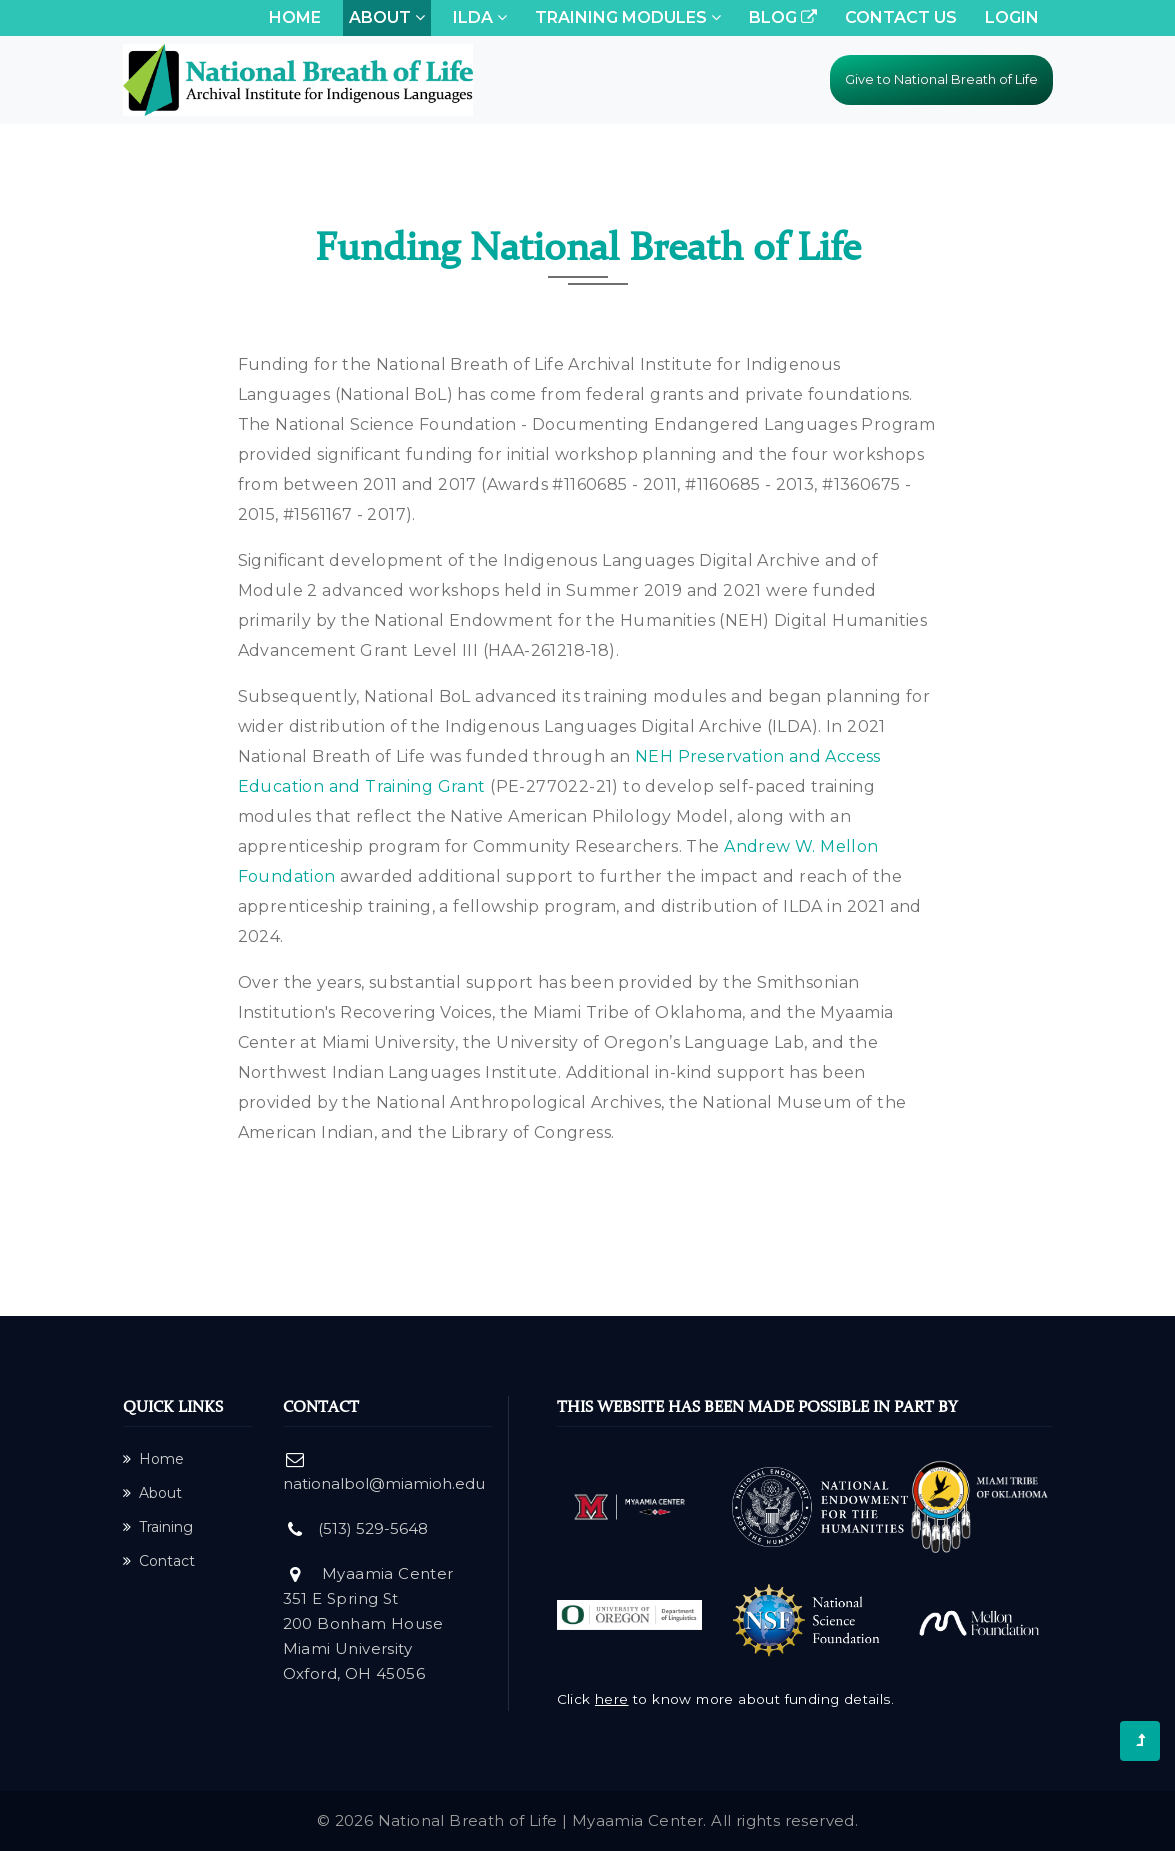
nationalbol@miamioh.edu (384, 1483)
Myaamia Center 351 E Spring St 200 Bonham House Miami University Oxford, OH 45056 (368, 1623)
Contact (159, 1561)
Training (158, 1527)
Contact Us (901, 17)
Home (298, 16)
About (152, 1493)
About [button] (387, 17)
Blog (783, 17)
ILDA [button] (480, 17)
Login (1012, 17)
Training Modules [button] (628, 17)
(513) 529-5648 (373, 1528)
